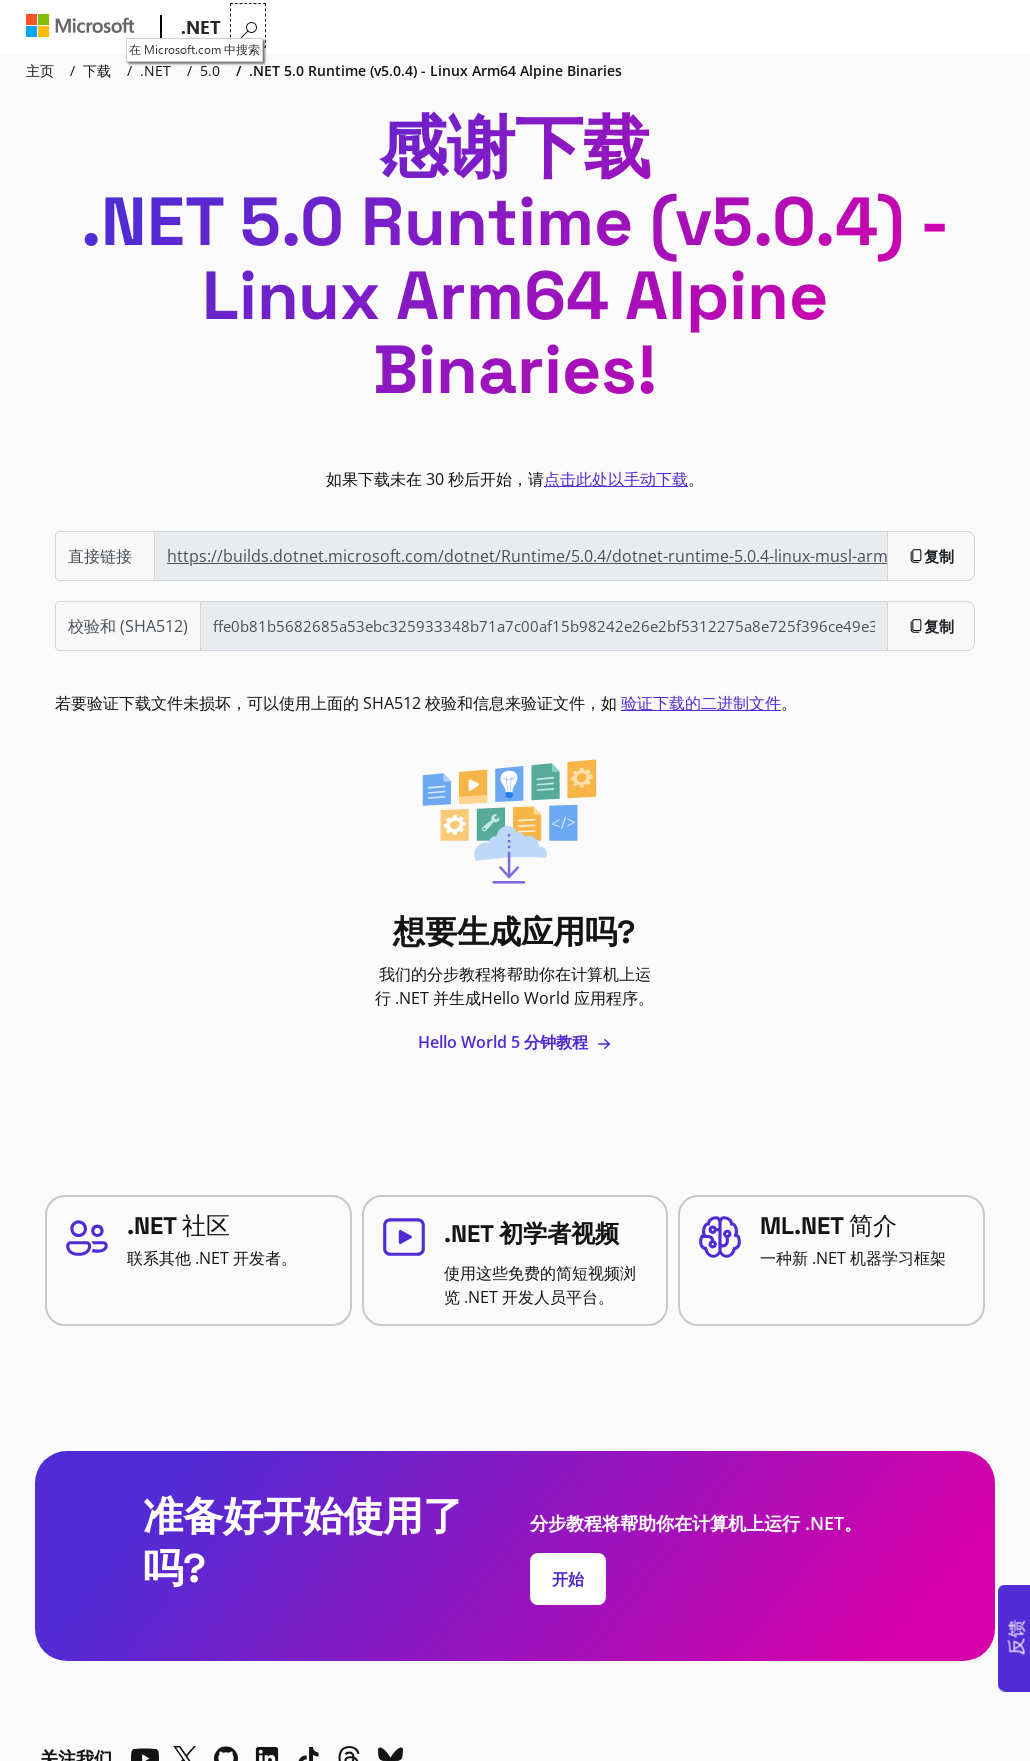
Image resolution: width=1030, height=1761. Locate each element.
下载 (567, 27)
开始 (568, 1579)
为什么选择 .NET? (293, 27)
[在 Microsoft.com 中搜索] (990, 25)
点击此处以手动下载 (616, 479)
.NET (155, 70)
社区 (615, 27)
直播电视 (686, 27)
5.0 (210, 70)
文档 (507, 27)
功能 (395, 27)
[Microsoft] (84, 28)
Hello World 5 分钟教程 (515, 1042)
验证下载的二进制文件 (701, 703)
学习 (455, 27)
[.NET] (199, 28)
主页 (40, 70)
